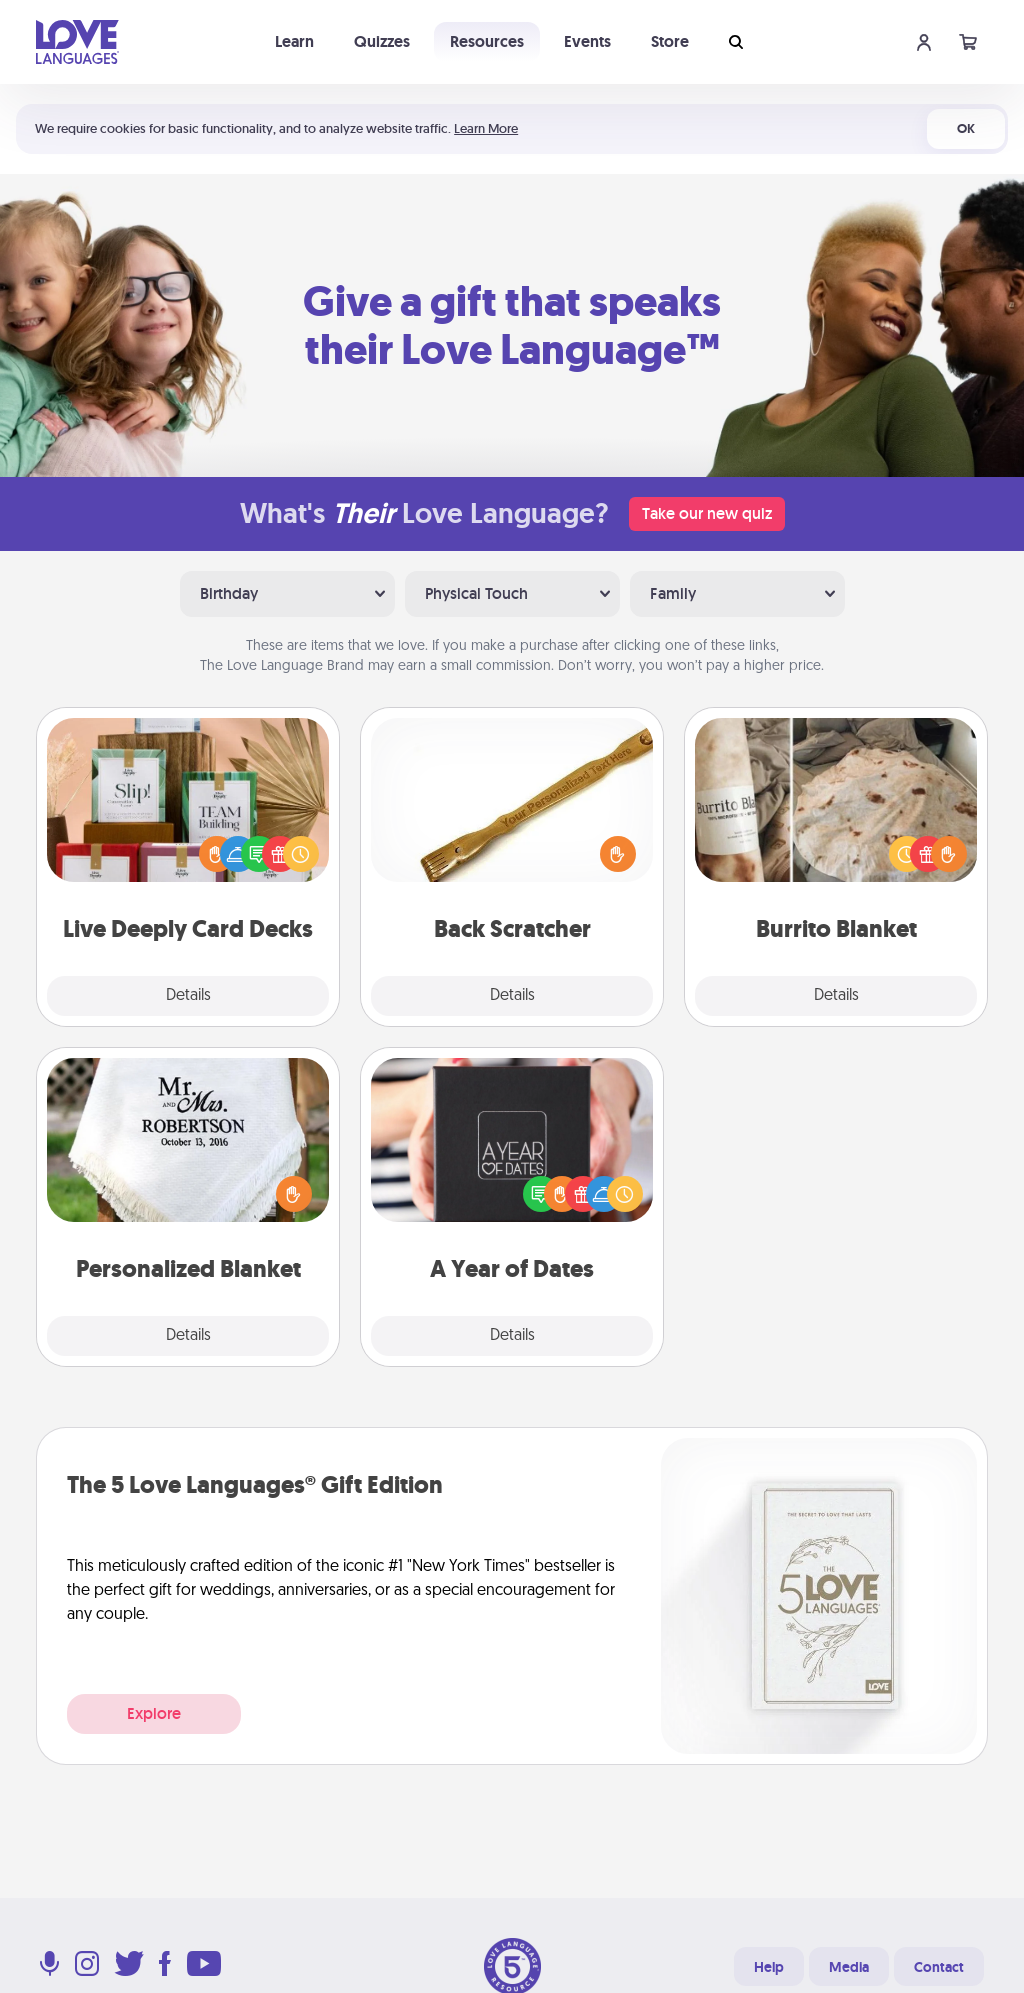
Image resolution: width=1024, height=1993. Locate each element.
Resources (487, 41)
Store (670, 41)
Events (587, 41)
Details (188, 996)
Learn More (486, 128)
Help (769, 1967)
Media (849, 1967)
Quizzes (382, 41)
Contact (939, 1967)
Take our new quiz (707, 513)
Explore (154, 1713)
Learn (294, 41)
